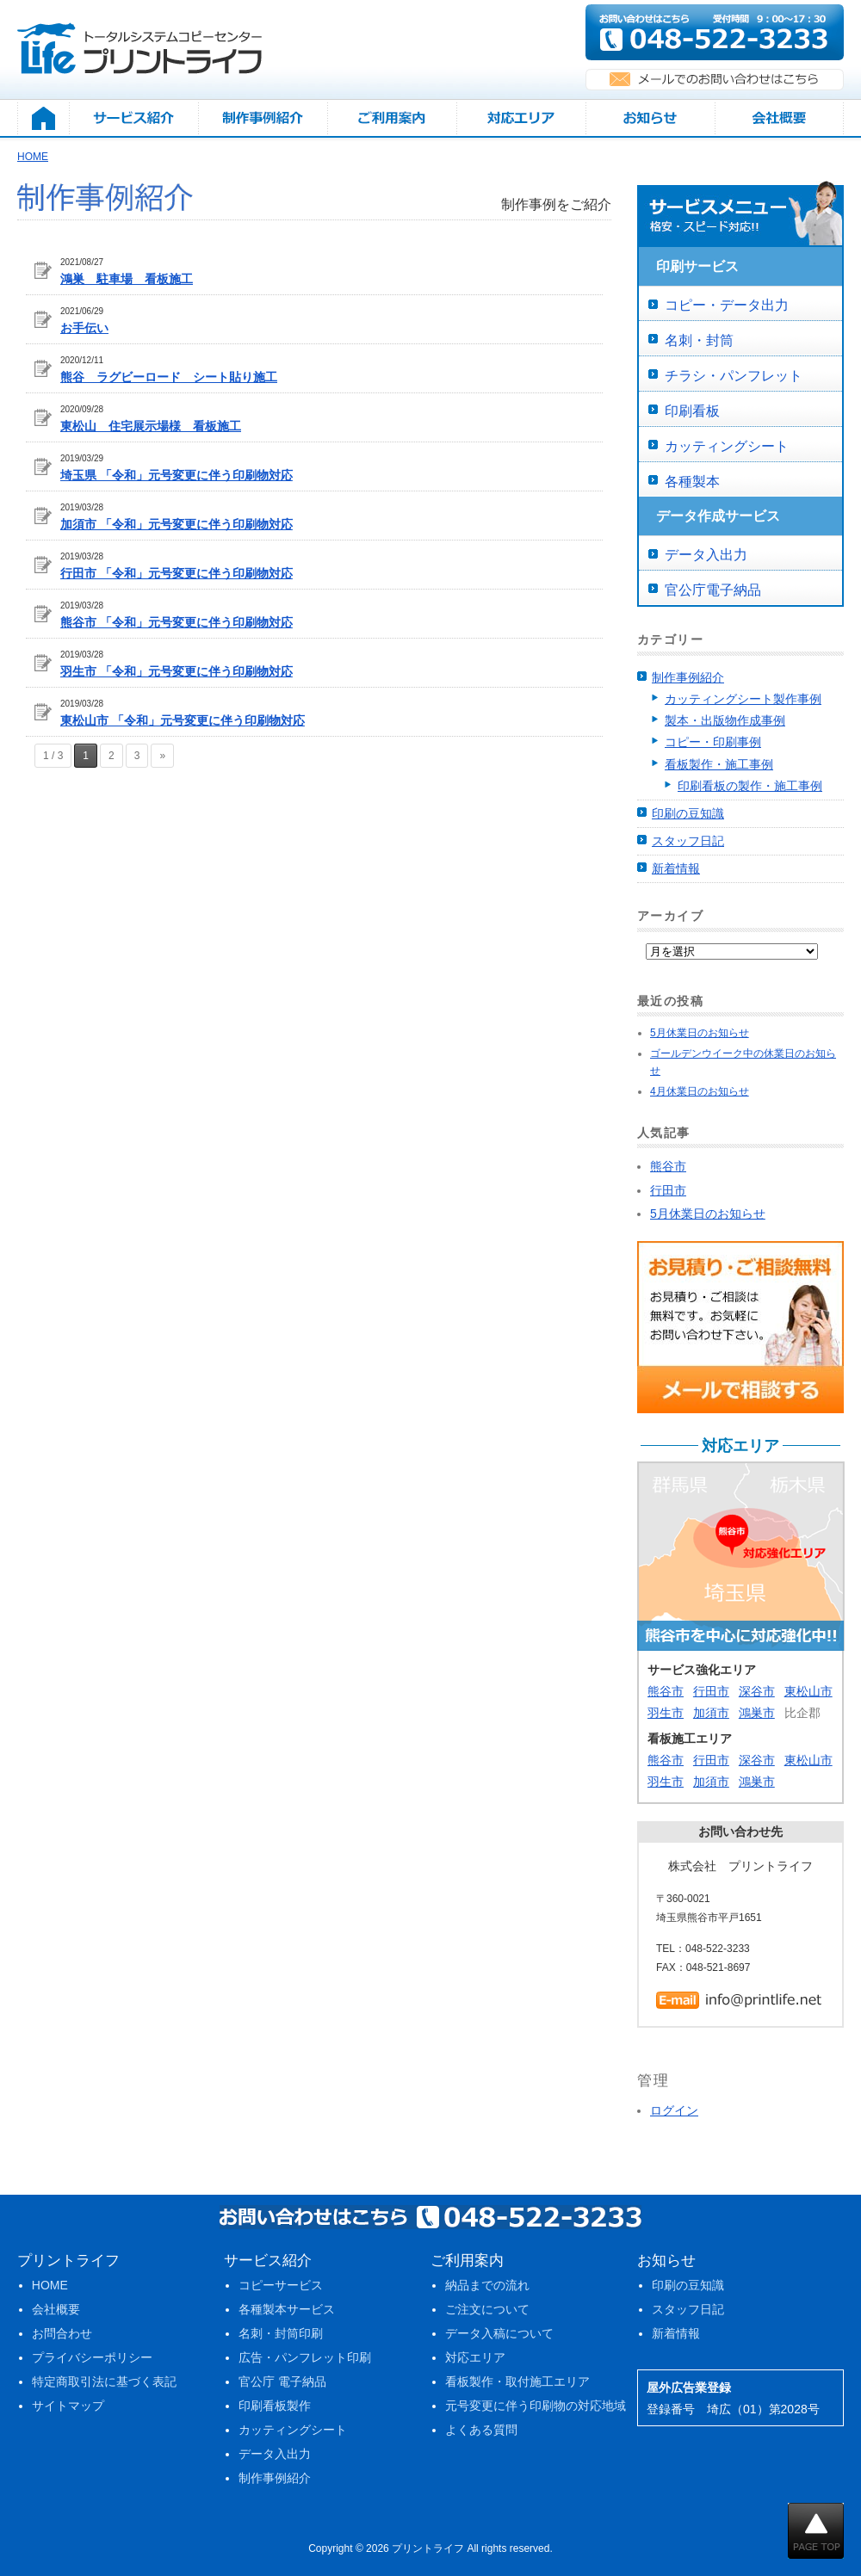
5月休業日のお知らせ (699, 1033)
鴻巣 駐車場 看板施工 (126, 279)
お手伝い (84, 328)
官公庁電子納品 (713, 590)
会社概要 (56, 2309)
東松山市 (808, 1691)
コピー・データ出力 (727, 305)
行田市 (711, 1691)
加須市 (711, 1713)
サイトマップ (68, 2405)
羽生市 (665, 1713)
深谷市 (757, 1691)
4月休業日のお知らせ (699, 1091)
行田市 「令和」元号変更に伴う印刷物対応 (176, 573)
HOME (50, 2285)
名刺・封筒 (699, 340)
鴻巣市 (757, 1713)
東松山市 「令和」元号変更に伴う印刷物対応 (182, 720)
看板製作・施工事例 (719, 764)
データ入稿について (499, 2333)
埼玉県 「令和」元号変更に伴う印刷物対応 (176, 475)
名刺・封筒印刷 (280, 2333)
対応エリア (475, 2357)
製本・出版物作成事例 (725, 720)
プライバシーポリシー (92, 2357)
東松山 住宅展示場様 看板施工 (150, 426)
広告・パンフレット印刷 (304, 2357)
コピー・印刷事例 (713, 742)
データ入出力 (706, 554)
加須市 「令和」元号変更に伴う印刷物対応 (176, 524)
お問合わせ (62, 2333)
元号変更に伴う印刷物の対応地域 (535, 2405)
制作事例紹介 (688, 677)
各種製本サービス (286, 2309)
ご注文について (487, 2309)
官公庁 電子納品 (282, 2381)
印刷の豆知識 (688, 813)
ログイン (674, 2110)
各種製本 (692, 481)
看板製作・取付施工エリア (517, 2381)
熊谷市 (665, 1691)
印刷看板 (692, 411)
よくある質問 (481, 2430)
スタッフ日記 (688, 841)
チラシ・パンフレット (733, 375)
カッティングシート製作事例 (743, 699)
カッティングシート (727, 446)
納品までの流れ (487, 2285)
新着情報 (676, 868)
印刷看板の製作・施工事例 (750, 786)
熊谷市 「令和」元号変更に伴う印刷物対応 (176, 622)
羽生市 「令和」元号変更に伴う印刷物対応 (176, 671)
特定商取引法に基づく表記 (104, 2381)
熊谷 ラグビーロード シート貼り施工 (168, 377)
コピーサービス (280, 2285)
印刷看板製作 (274, 2405)
